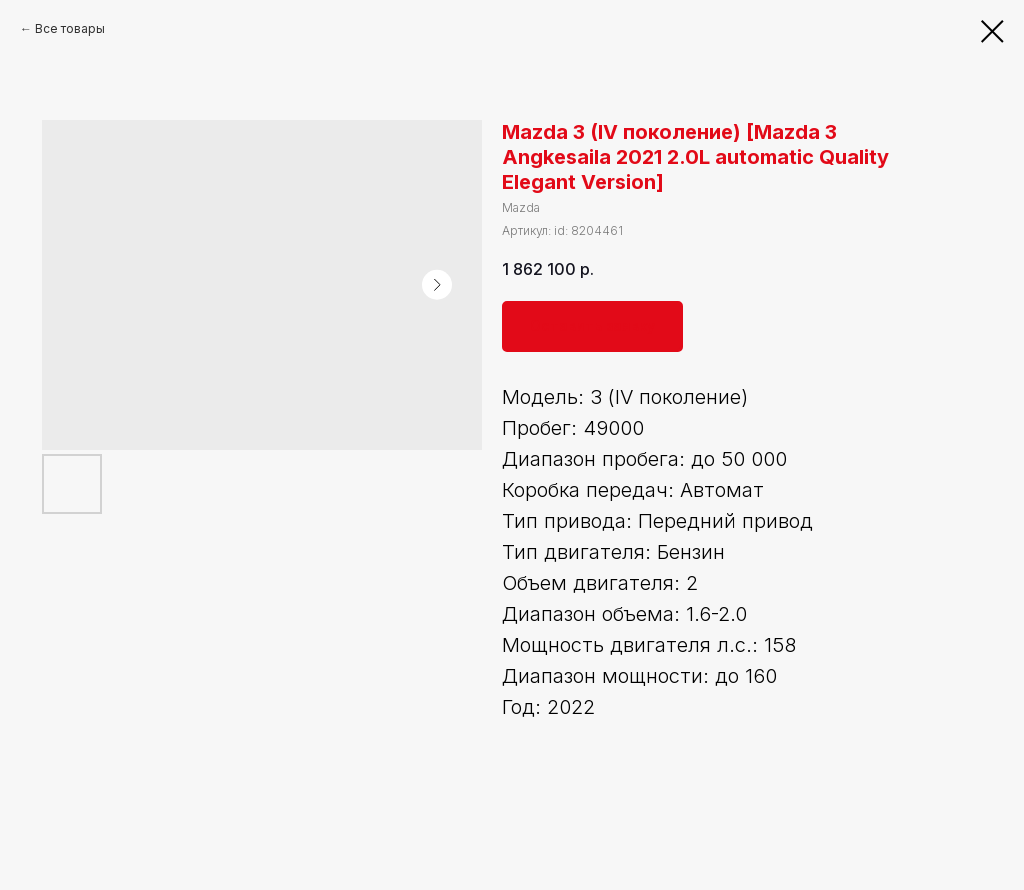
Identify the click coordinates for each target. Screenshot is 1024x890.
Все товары (70, 28)
